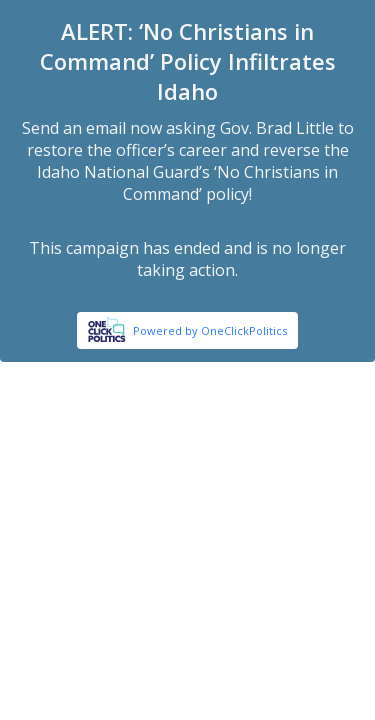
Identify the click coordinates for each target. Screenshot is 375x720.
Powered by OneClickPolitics (210, 330)
